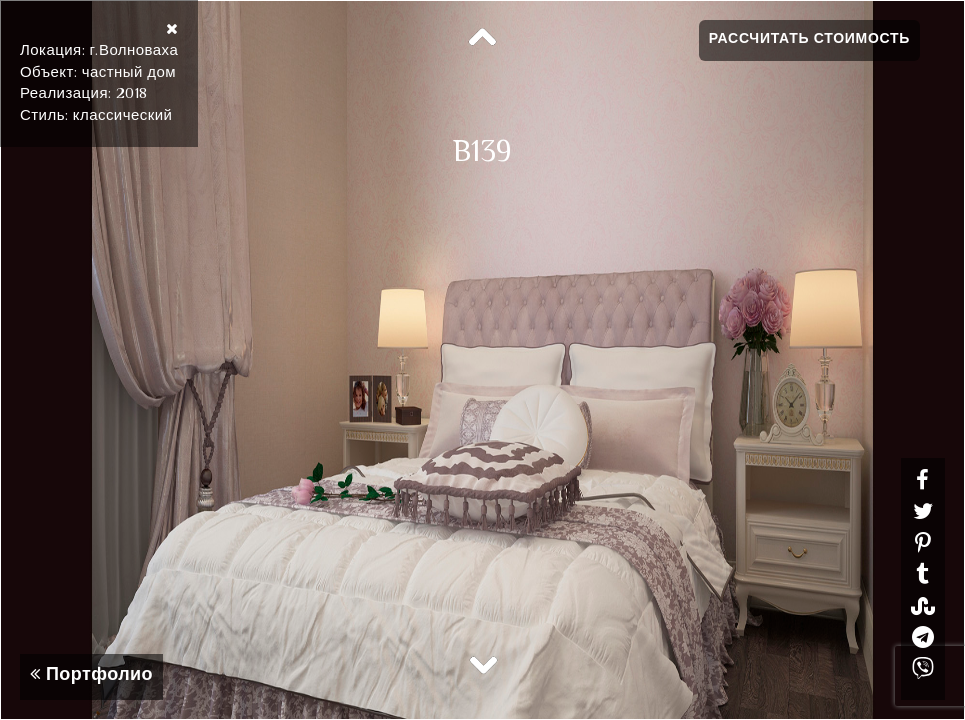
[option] (482, 360)
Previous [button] (483, 38)
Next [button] (483, 664)
